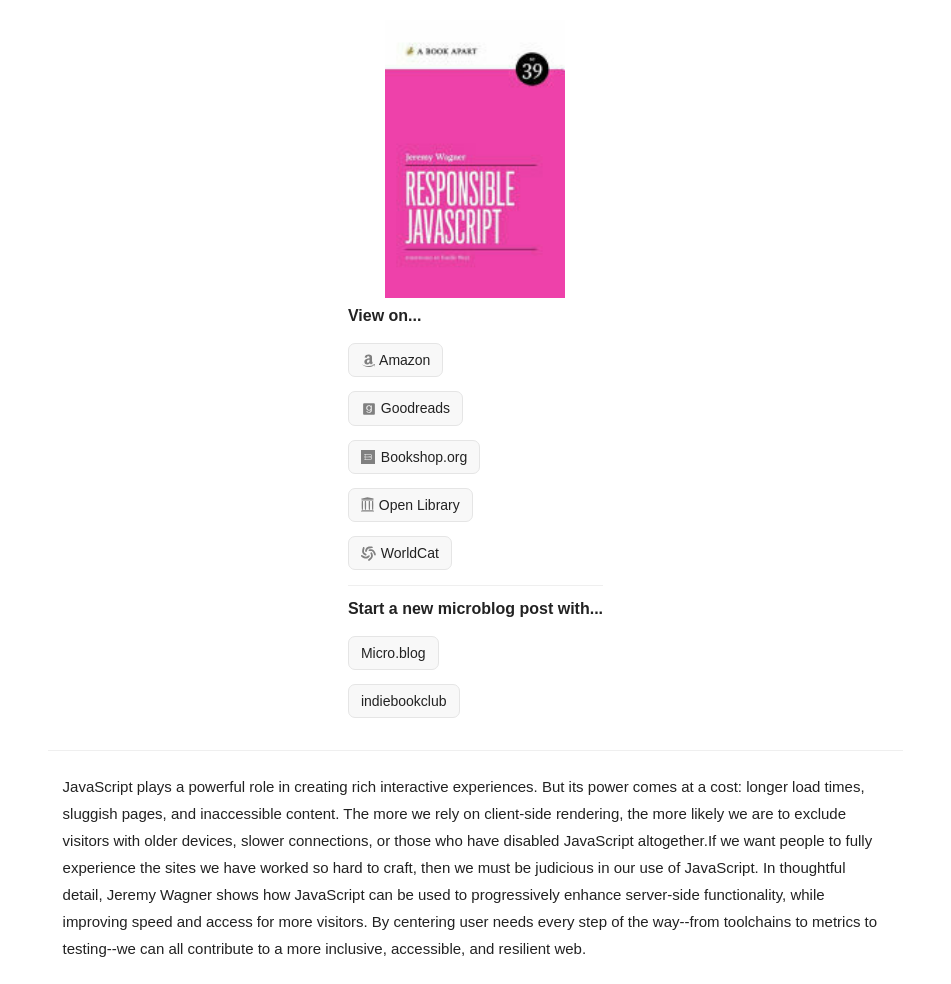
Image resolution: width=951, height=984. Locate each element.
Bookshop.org (414, 457)
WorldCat (400, 553)
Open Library (410, 505)
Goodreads (405, 408)
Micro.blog (393, 653)
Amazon (395, 360)
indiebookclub (404, 701)
